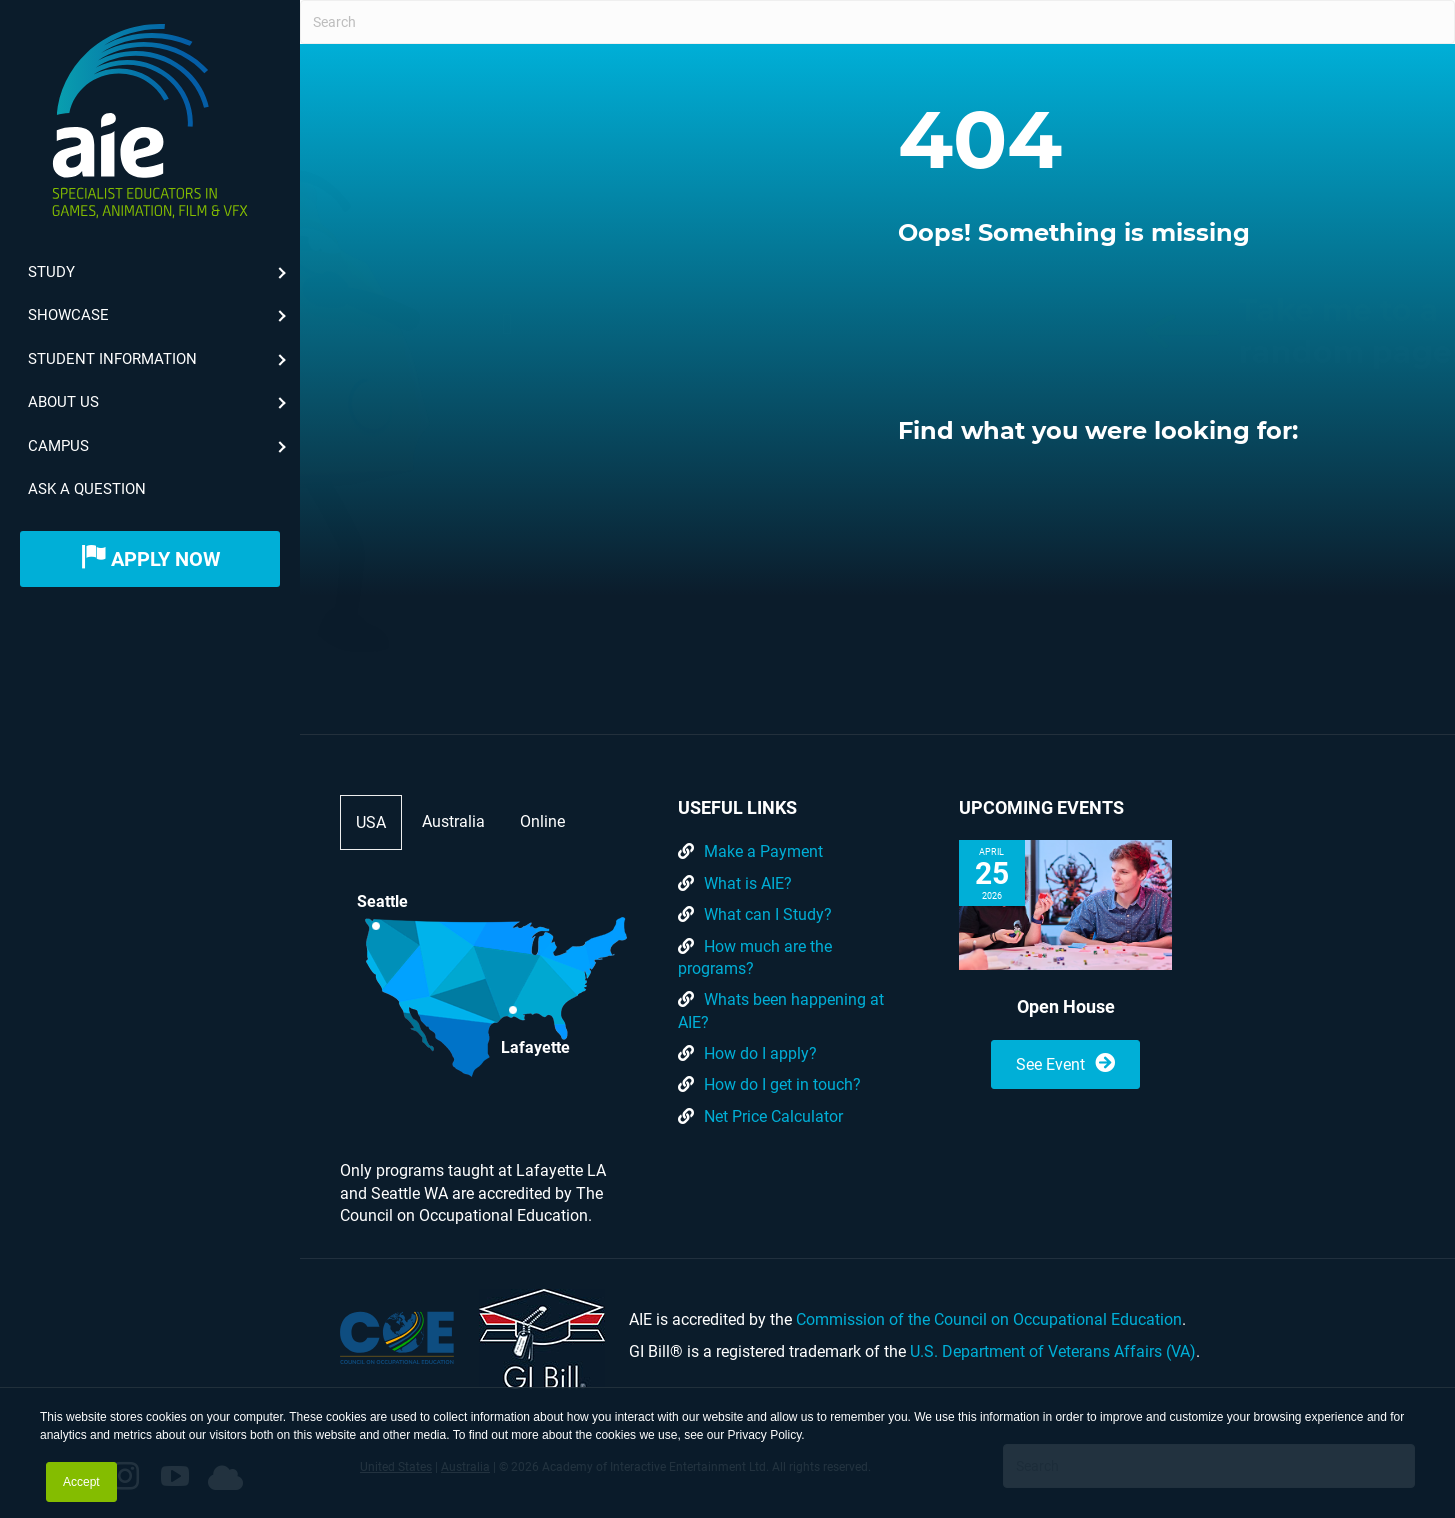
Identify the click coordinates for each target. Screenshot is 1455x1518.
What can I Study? (768, 914)
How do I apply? (760, 1053)
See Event (1065, 1063)
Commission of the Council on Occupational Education (989, 1319)
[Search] (877, 22)
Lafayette (535, 1046)
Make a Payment (763, 851)
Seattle (382, 901)
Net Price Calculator (773, 1116)
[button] (774, 324)
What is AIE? (748, 883)
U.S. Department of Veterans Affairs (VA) (1053, 1351)
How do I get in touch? (782, 1084)
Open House (1066, 1006)
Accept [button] (81, 1482)
